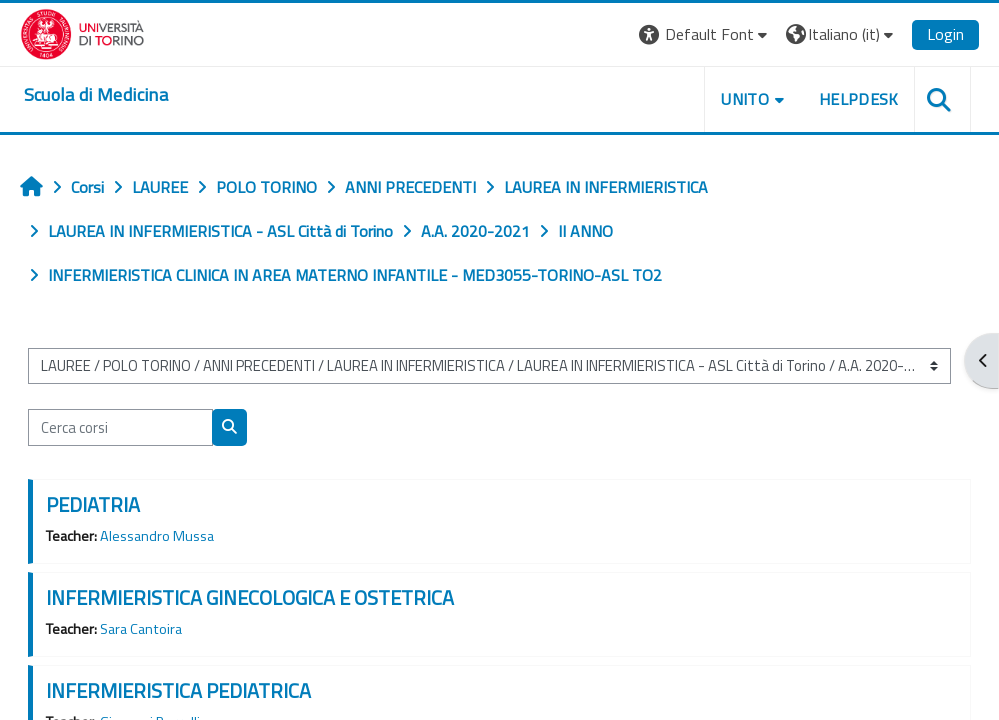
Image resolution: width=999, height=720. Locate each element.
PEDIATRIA (93, 504)
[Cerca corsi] (120, 427)
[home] (96, 95)
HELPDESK (859, 99)
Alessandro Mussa (157, 536)
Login (945, 34)
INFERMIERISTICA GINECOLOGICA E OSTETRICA (250, 597)
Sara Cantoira (141, 629)
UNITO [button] (745, 99)
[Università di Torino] (82, 32)
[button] (705, 34)
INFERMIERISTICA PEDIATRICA (178, 690)
